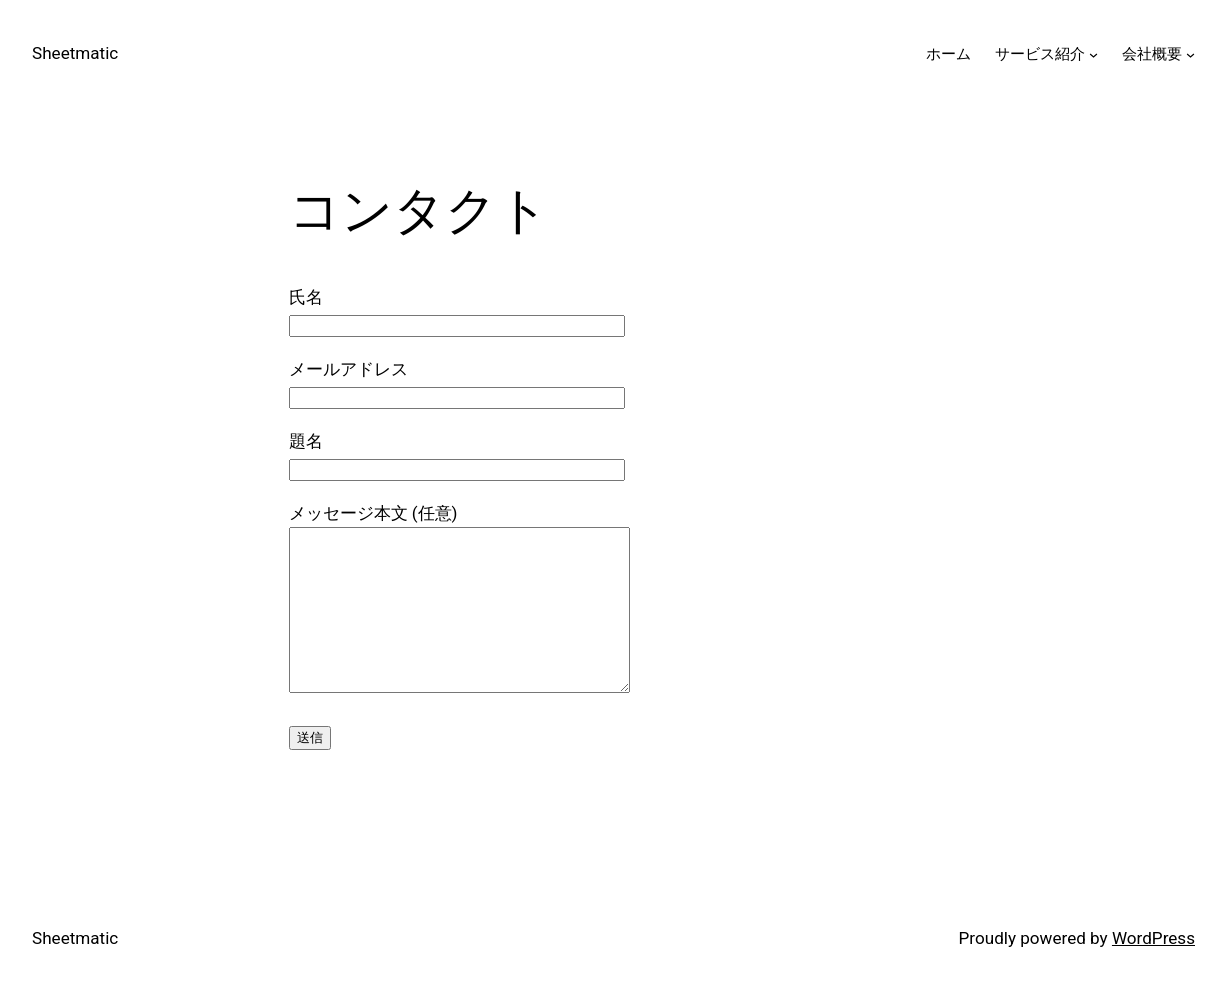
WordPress (1153, 938)
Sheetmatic (75, 53)
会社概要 (1152, 54)
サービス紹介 (1040, 54)
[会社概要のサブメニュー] (1190, 54)
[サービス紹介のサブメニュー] (1093, 54)
